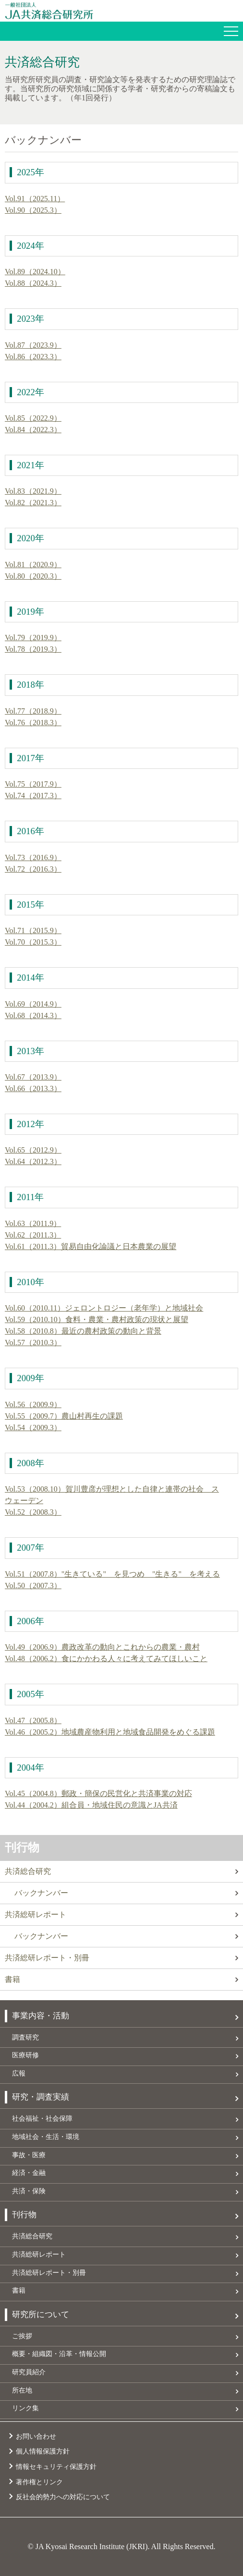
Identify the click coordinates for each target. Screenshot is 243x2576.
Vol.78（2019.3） (33, 649)
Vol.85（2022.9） (33, 418)
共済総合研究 (28, 1871)
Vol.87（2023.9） (33, 345)
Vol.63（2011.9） (33, 1223)
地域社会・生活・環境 (45, 2136)
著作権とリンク (39, 2482)
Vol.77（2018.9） (33, 711)
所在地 (22, 2390)
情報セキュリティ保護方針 (56, 2466)
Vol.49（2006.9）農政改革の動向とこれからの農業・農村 (102, 1647)
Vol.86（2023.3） (33, 356)
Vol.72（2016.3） (33, 869)
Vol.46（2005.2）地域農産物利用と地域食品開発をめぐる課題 (110, 1732)
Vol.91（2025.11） (35, 198)
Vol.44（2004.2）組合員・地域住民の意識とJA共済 (91, 1805)
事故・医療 (29, 2155)
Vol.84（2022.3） (33, 429)
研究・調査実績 (40, 2097)
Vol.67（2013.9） (33, 1077)
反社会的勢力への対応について (63, 2497)
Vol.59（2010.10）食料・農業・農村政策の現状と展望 (96, 1319)
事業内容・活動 (40, 2015)
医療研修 (25, 2055)
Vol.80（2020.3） (33, 576)
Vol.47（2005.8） (33, 1720)
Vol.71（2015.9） (33, 930)
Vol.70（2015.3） (33, 942)
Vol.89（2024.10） (35, 271)
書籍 (12, 1979)
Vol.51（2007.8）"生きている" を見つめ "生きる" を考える (112, 1574)
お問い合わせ (36, 2436)
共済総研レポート (35, 1914)
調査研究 (25, 2037)
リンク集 (25, 2408)
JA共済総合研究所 (124, 10)
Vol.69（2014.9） (33, 1004)
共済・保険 (29, 2191)
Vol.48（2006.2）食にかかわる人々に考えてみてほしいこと (106, 1658)
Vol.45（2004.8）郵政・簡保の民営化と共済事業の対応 (98, 1793)
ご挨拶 (22, 2336)
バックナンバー (41, 1893)
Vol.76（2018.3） (33, 722)
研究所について (40, 2314)
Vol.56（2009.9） (33, 1404)
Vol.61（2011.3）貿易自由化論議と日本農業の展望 (90, 1246)
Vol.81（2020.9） (33, 564)
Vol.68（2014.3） (33, 1015)
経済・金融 (29, 2172)
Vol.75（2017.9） (33, 784)
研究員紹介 (29, 2372)
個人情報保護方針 (43, 2451)
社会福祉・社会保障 (42, 2118)
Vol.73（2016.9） (33, 857)
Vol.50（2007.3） (33, 1585)
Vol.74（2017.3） (33, 795)
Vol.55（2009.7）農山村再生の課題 (64, 1416)
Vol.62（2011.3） (33, 1235)
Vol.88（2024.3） (33, 283)
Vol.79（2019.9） (33, 637)
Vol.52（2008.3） (33, 1512)
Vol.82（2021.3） (33, 502)
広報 (18, 2073)
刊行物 (22, 1847)
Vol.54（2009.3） (33, 1427)
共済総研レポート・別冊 (47, 1958)
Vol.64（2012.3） (33, 1161)
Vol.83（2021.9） (33, 491)
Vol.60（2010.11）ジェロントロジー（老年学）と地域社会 (104, 1308)
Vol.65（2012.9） (33, 1150)
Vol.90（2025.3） (33, 210)
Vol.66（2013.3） (33, 1088)
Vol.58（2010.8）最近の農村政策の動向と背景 (83, 1331)
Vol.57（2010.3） (33, 1342)
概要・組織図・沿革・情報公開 (59, 2353)
